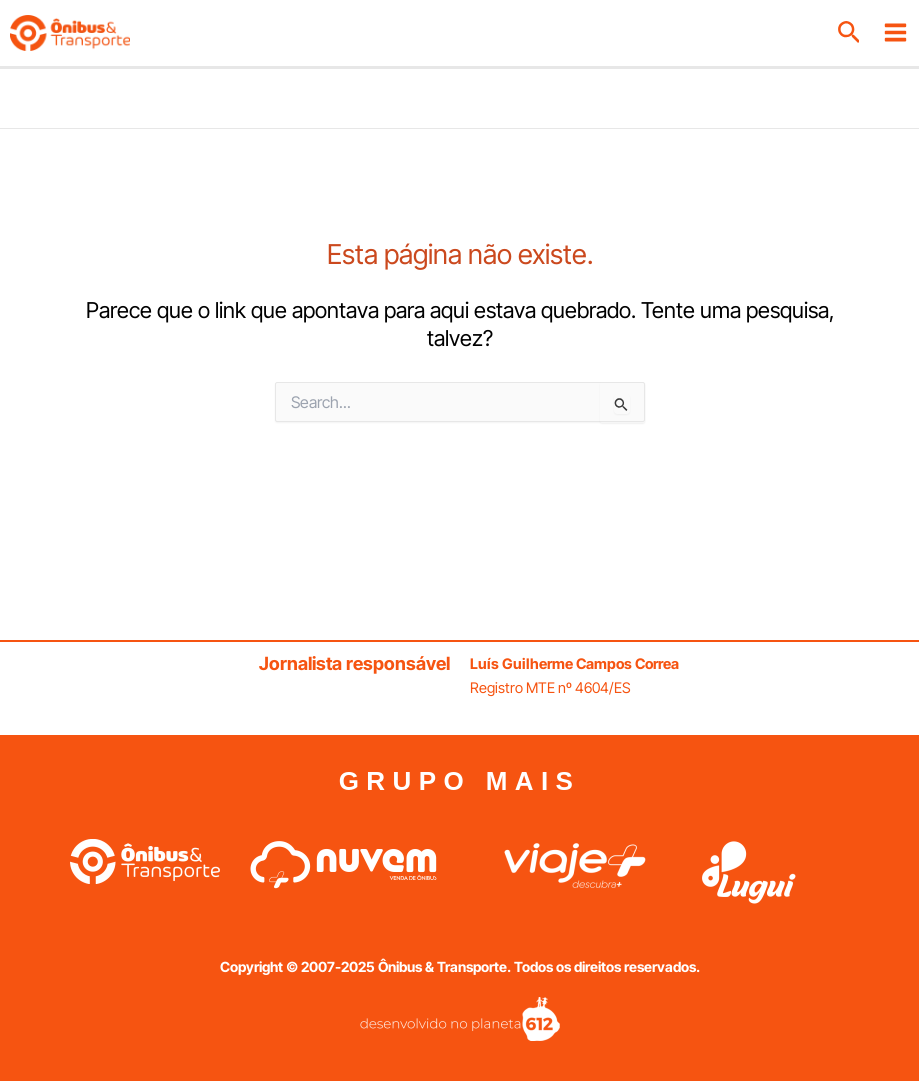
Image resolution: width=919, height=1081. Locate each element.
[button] (849, 33)
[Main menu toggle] (895, 32)
